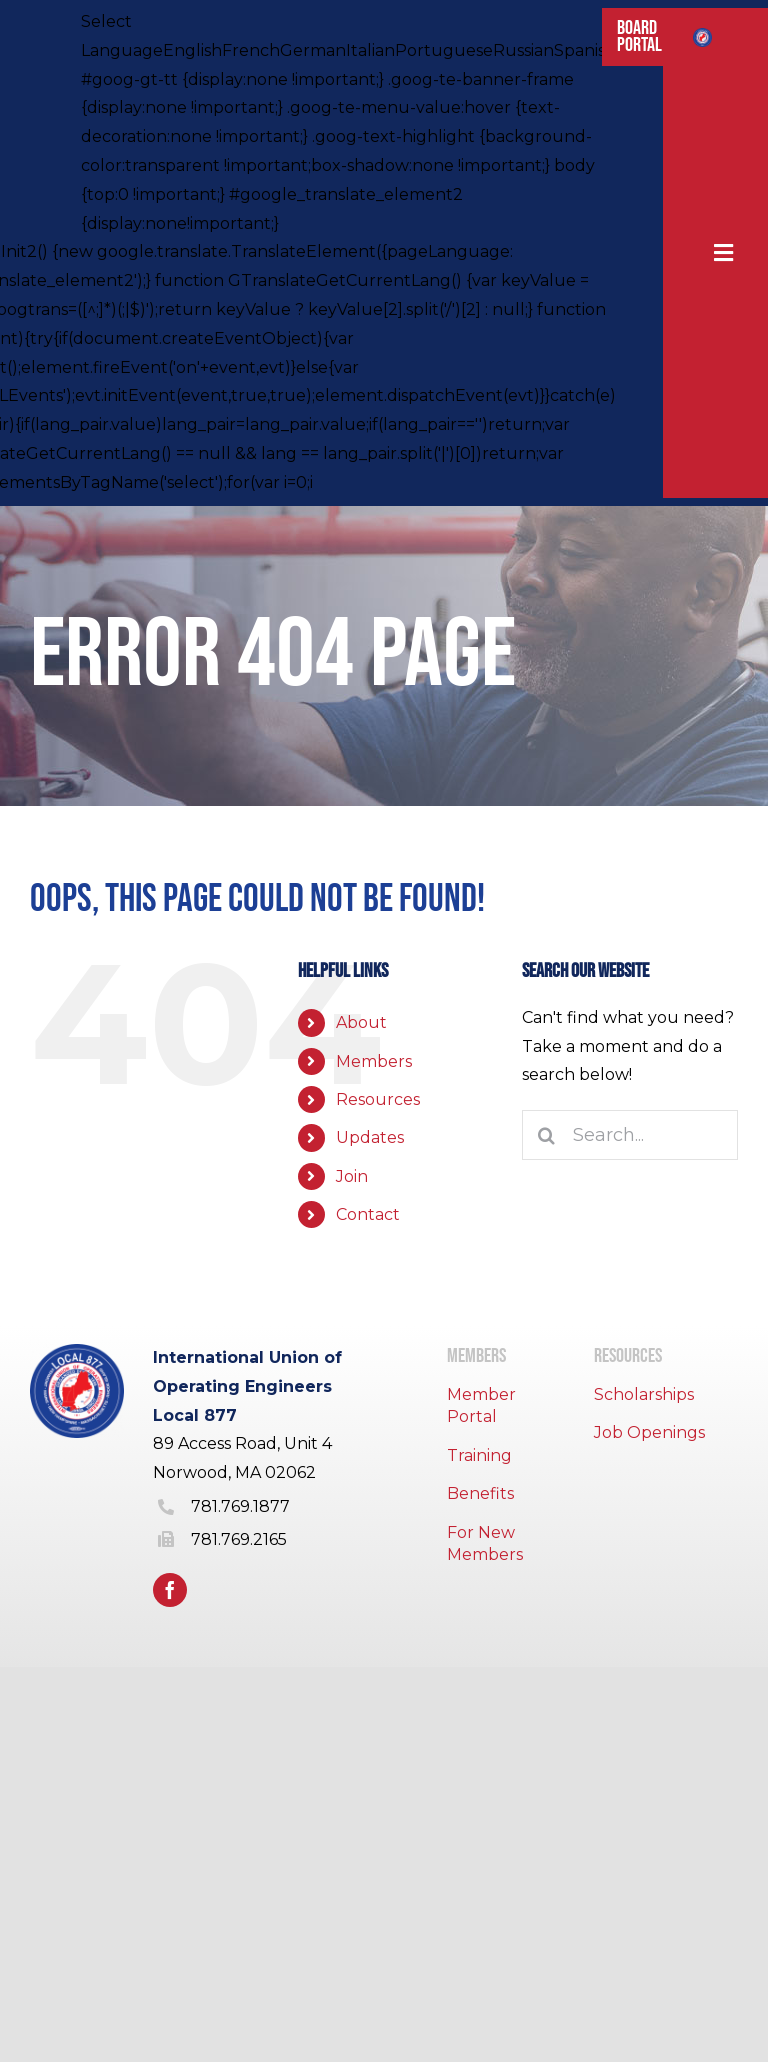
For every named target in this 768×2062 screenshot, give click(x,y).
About (361, 1022)
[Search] (547, 1135)
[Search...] (630, 1135)
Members (374, 1061)
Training (479, 1455)
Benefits (480, 1493)
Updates (370, 1137)
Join (352, 1176)
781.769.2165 (239, 1539)
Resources (378, 1099)
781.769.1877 (240, 1506)
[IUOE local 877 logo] (702, 35)
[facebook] (170, 1590)
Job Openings (649, 1432)
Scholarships (644, 1394)
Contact (368, 1214)
